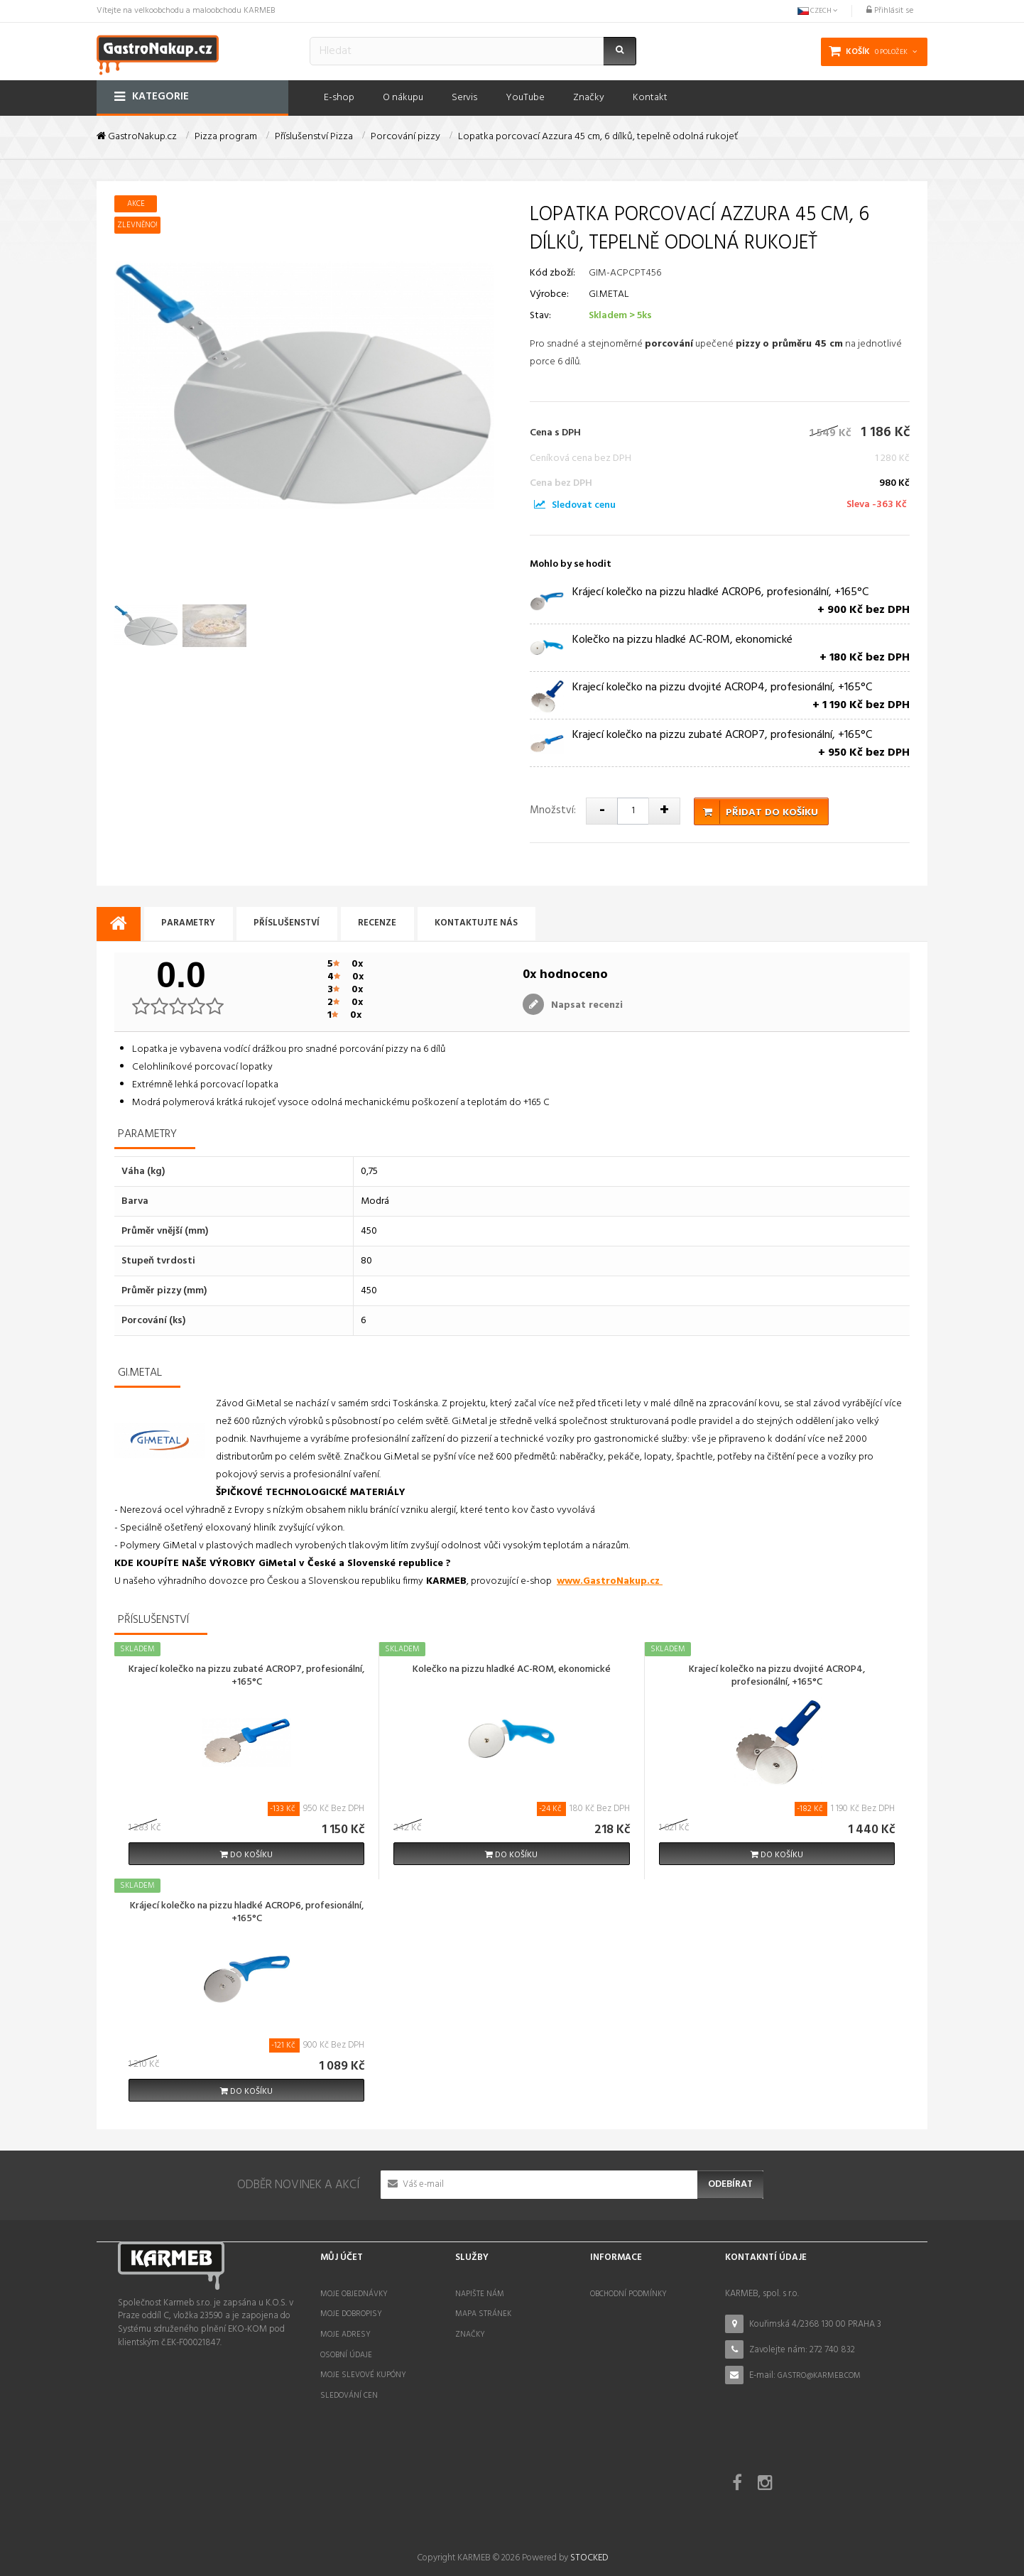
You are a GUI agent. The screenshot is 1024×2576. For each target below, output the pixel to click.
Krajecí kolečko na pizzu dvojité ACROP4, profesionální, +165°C (777, 1676)
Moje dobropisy (351, 2314)
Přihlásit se (889, 11)
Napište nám (479, 2294)
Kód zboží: (552, 273)
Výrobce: (549, 294)
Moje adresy (345, 2334)
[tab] (119, 924)
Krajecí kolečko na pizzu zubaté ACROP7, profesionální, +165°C (246, 1676)
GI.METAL (609, 294)
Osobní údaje (346, 2355)
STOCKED (589, 2507)
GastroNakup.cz (137, 137)
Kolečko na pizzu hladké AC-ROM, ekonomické (512, 1670)
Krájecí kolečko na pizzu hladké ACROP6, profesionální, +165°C (247, 1913)
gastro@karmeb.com (819, 2375)
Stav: (540, 316)
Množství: (553, 810)
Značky (470, 2334)
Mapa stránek (483, 2314)
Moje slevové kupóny (363, 2375)
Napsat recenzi (585, 1005)
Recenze (383, 923)
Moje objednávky (354, 2294)
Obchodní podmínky (628, 2294)
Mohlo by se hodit (570, 564)
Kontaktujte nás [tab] (483, 923)
